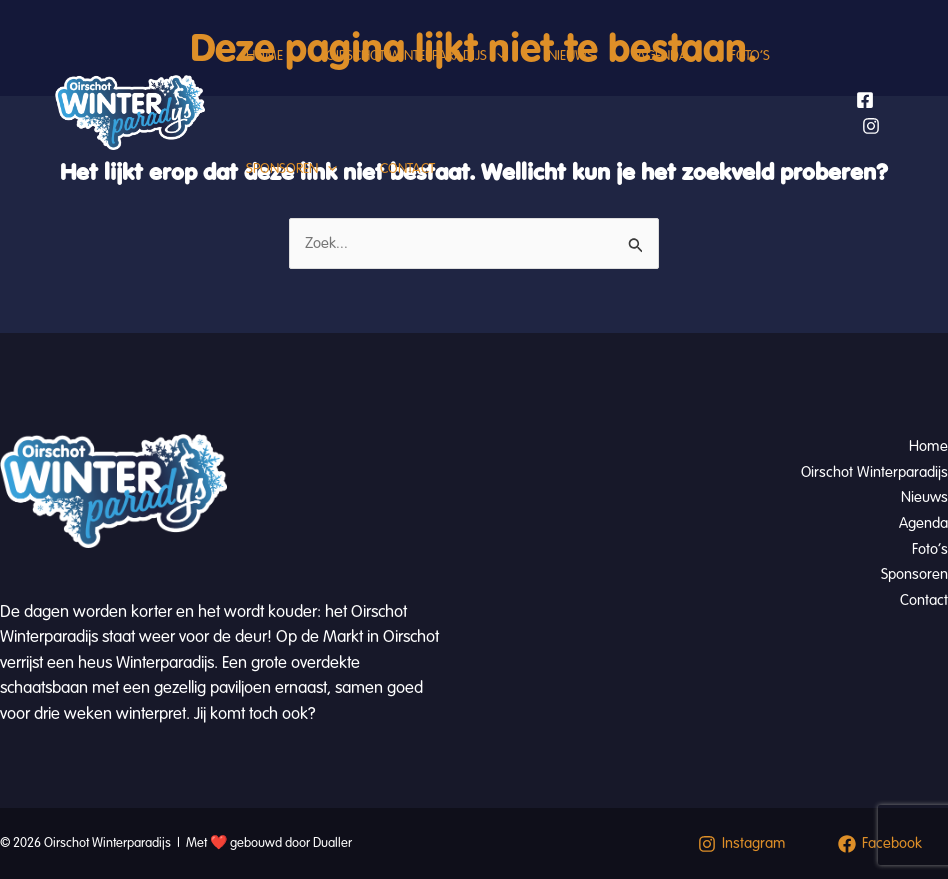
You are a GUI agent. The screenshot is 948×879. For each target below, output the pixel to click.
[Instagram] (873, 163)
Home (268, 74)
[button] (507, 75)
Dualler (332, 843)
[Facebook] (867, 137)
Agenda (688, 74)
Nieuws (590, 74)
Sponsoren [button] (295, 225)
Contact (418, 224)
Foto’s (784, 74)
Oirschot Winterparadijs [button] (427, 75)
